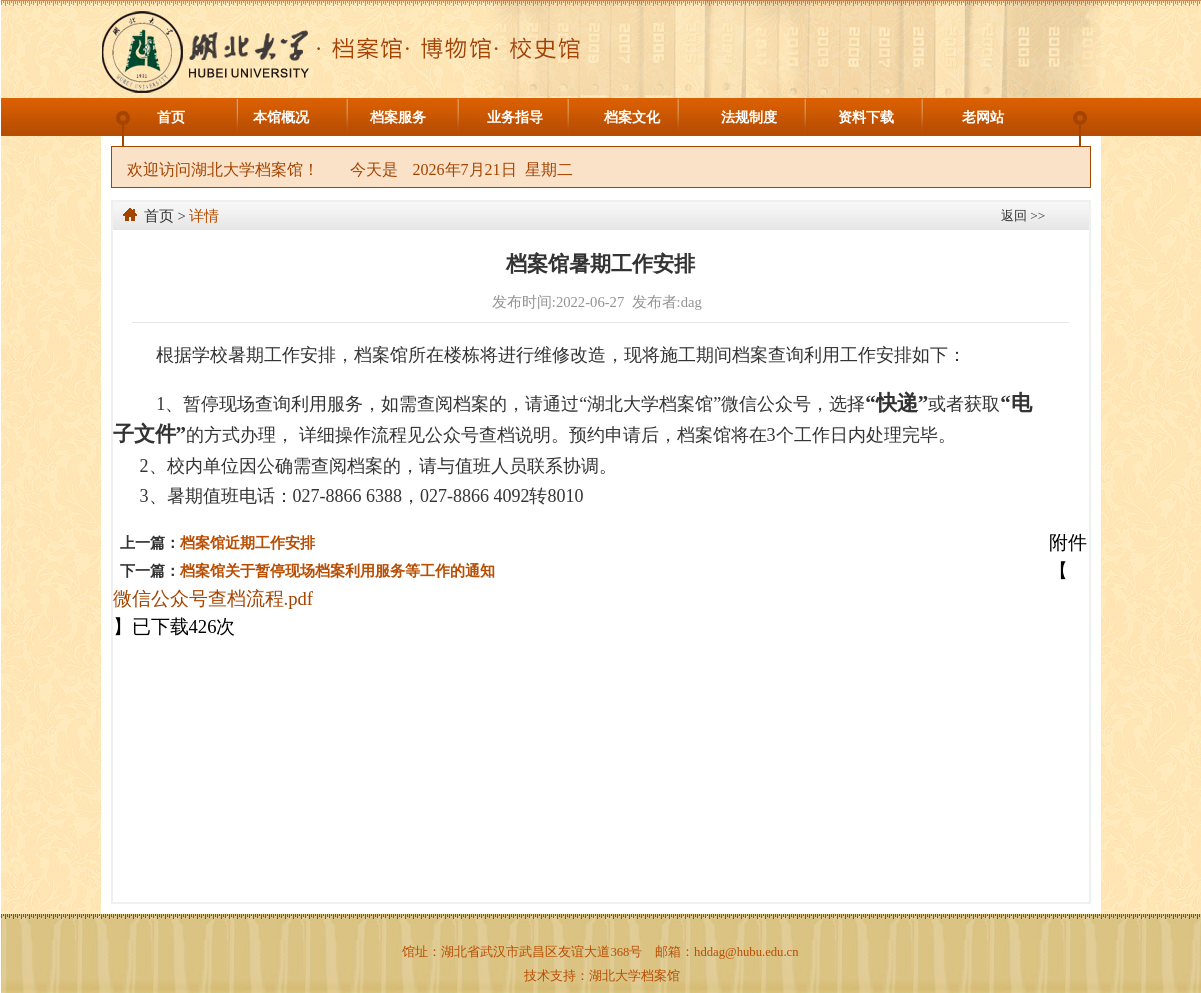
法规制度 (749, 117)
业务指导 (515, 117)
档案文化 (632, 117)
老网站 (983, 117)
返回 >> (1023, 215)
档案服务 (398, 117)
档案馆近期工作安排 (247, 543)
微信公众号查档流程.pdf (213, 598)
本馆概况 (281, 117)
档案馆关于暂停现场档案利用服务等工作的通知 (337, 571)
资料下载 (866, 117)
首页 (171, 117)
